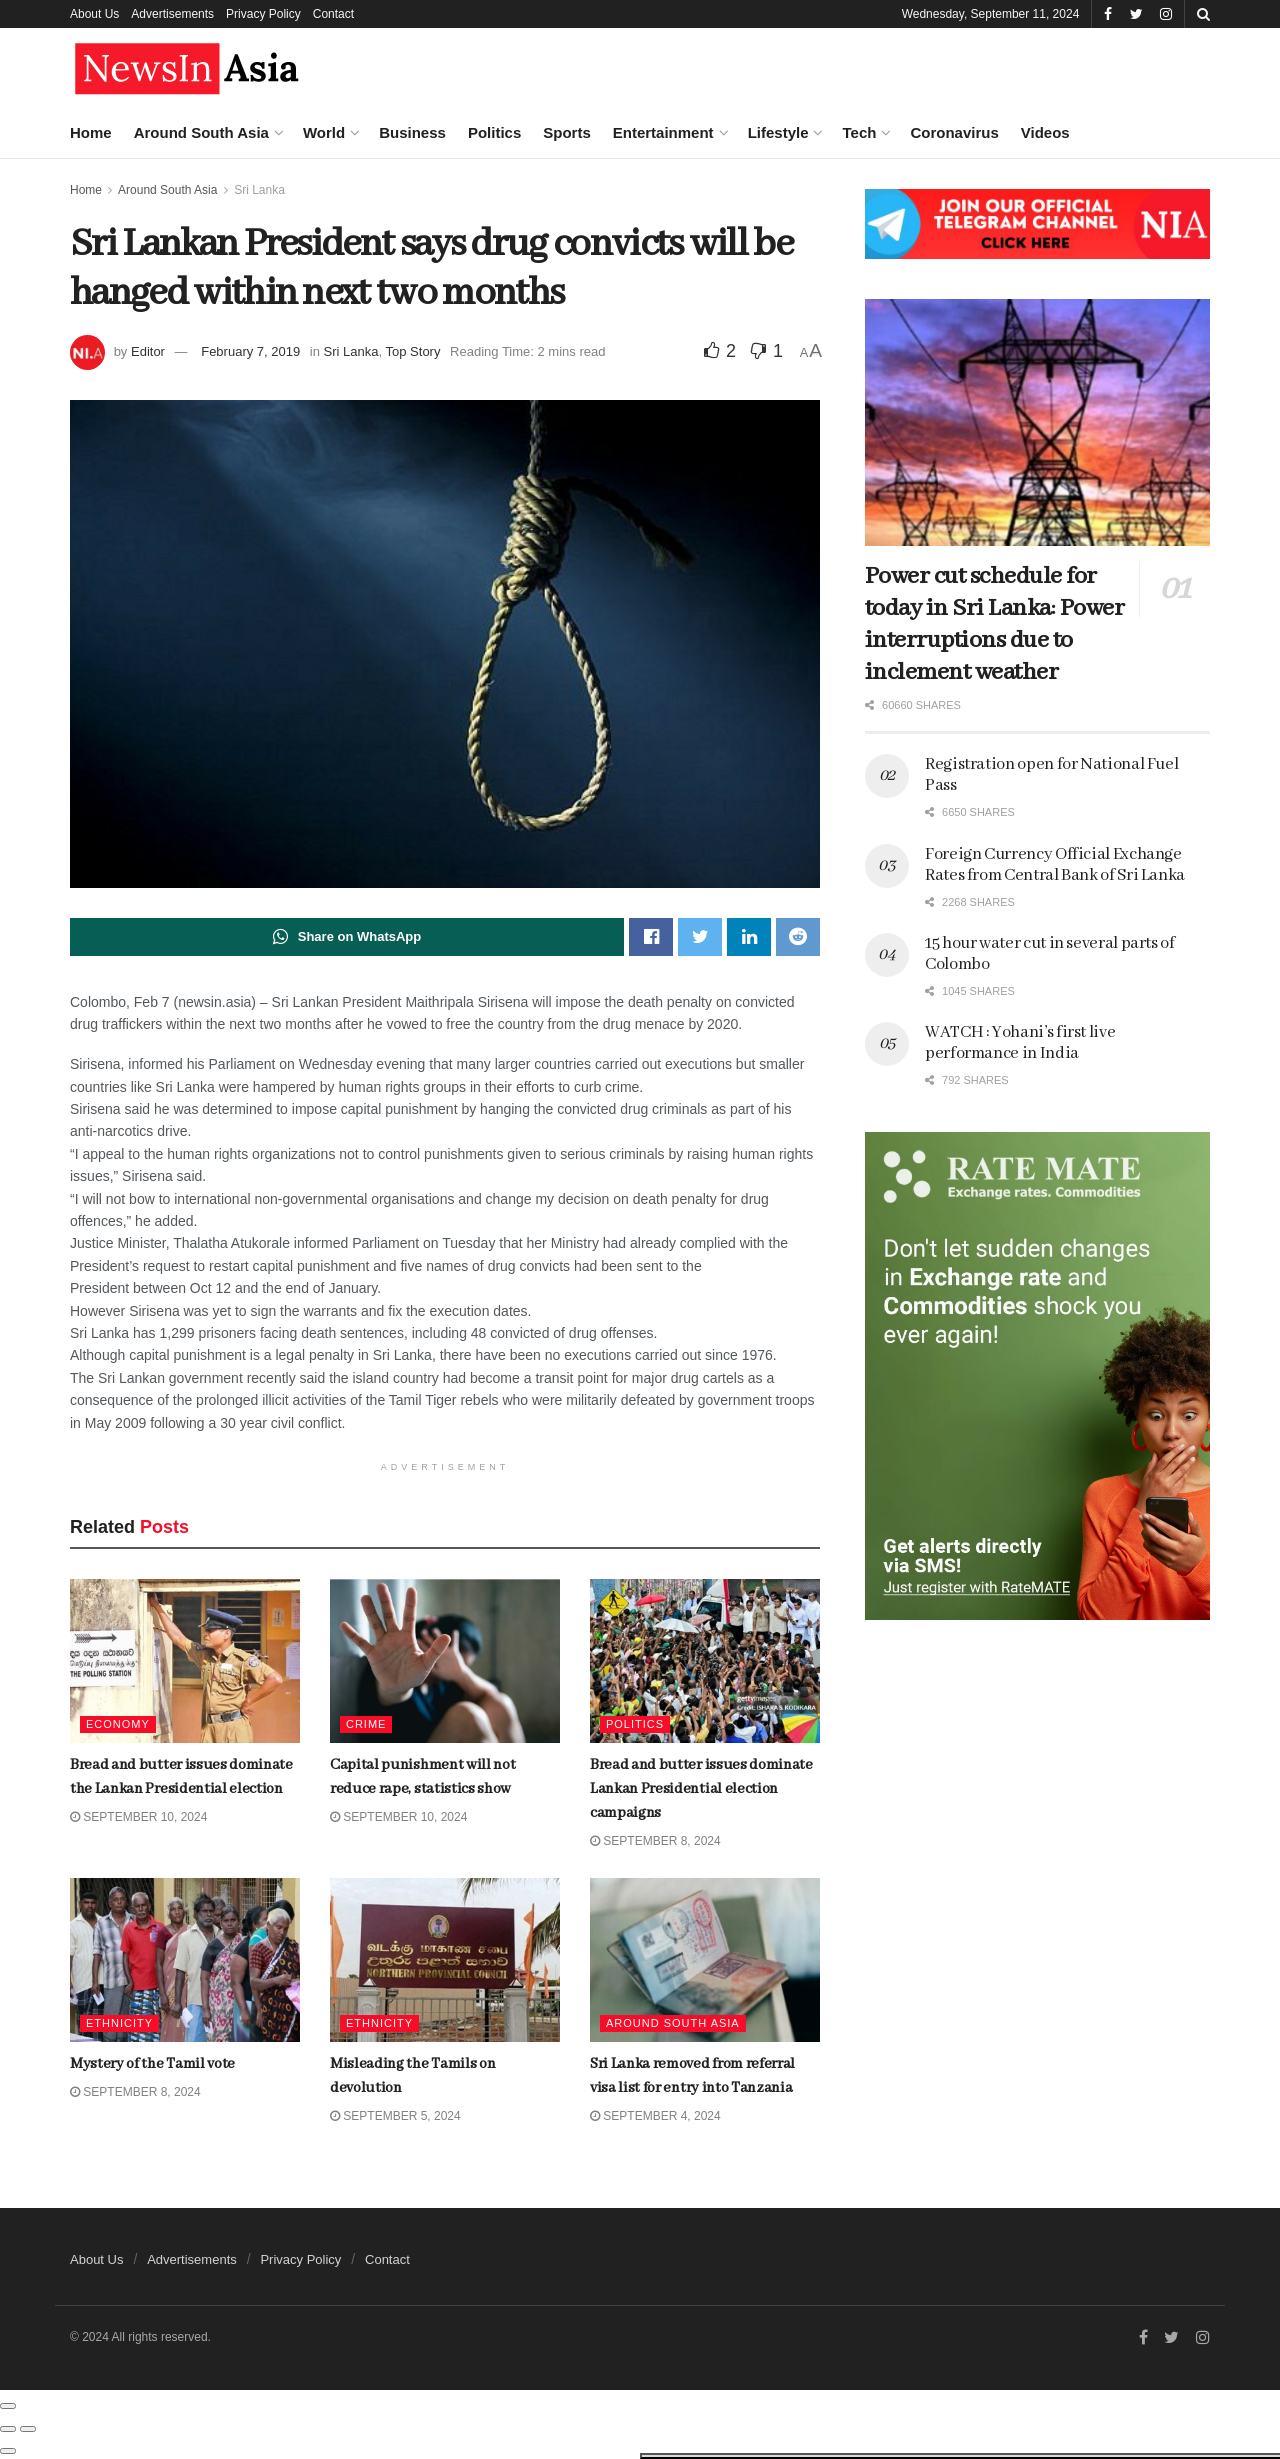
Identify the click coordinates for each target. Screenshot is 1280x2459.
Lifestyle (778, 132)
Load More (169, 1642)
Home (91, 132)
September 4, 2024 (655, 2116)
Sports (567, 132)
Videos (1045, 132)
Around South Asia (201, 132)
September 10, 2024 (398, 1817)
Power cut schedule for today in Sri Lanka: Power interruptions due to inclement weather (994, 624)
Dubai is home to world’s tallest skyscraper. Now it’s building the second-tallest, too (212, 1214)
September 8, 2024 (655, 1841)
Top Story (413, 351)
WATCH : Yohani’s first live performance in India (1020, 1043)
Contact (333, 14)
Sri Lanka (351, 351)
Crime (366, 1724)
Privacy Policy (263, 14)
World (324, 132)
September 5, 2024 (395, 2116)
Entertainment (663, 132)
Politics (494, 132)
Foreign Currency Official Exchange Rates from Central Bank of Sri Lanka (1055, 865)
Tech (859, 132)
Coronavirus (954, 132)
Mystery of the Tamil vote (191, 628)
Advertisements (172, 14)
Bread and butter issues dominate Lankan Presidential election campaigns (208, 528)
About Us (94, 14)
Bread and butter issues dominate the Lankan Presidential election (187, 270)
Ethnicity (379, 2023)
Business (412, 132)
